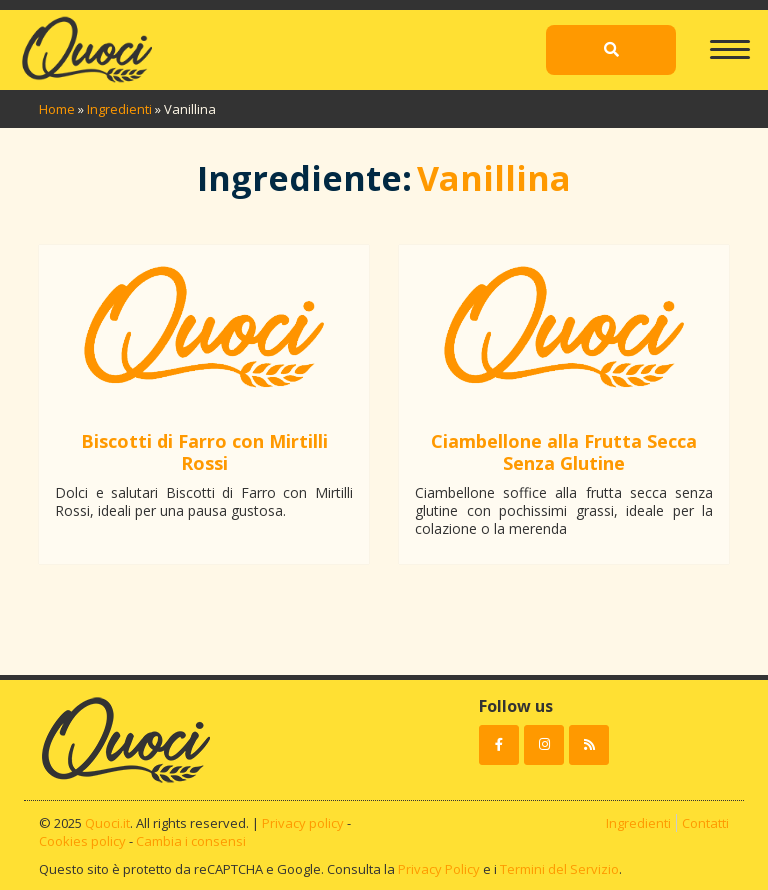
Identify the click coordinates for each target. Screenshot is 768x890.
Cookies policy (82, 841)
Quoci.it (107, 823)
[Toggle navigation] (730, 40)
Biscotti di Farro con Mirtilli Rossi (204, 452)
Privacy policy (303, 823)
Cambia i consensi (191, 841)
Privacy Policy (439, 869)
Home (57, 109)
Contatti (705, 823)
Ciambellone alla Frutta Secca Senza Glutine (564, 452)
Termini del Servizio (559, 869)
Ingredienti (119, 109)
